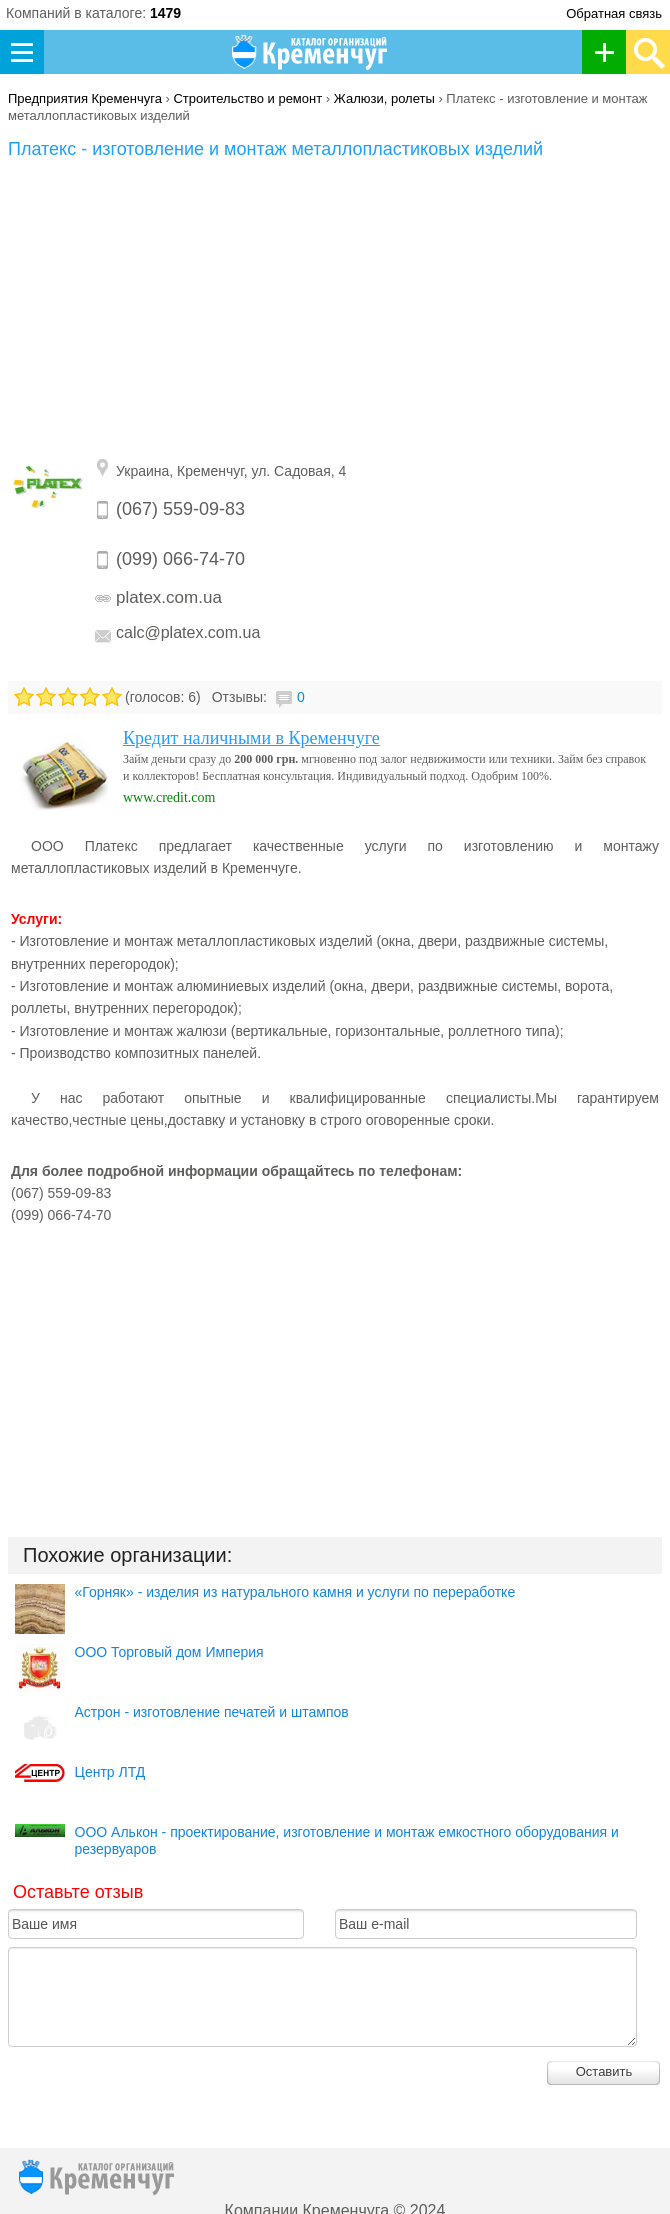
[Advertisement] (335, 310)
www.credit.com (169, 797)
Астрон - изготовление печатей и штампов (212, 1712)
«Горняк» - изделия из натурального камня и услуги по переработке (295, 1592)
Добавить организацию (609, 52)
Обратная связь (614, 13)
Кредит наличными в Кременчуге (251, 738)
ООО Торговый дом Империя (169, 1652)
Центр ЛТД (110, 1772)
